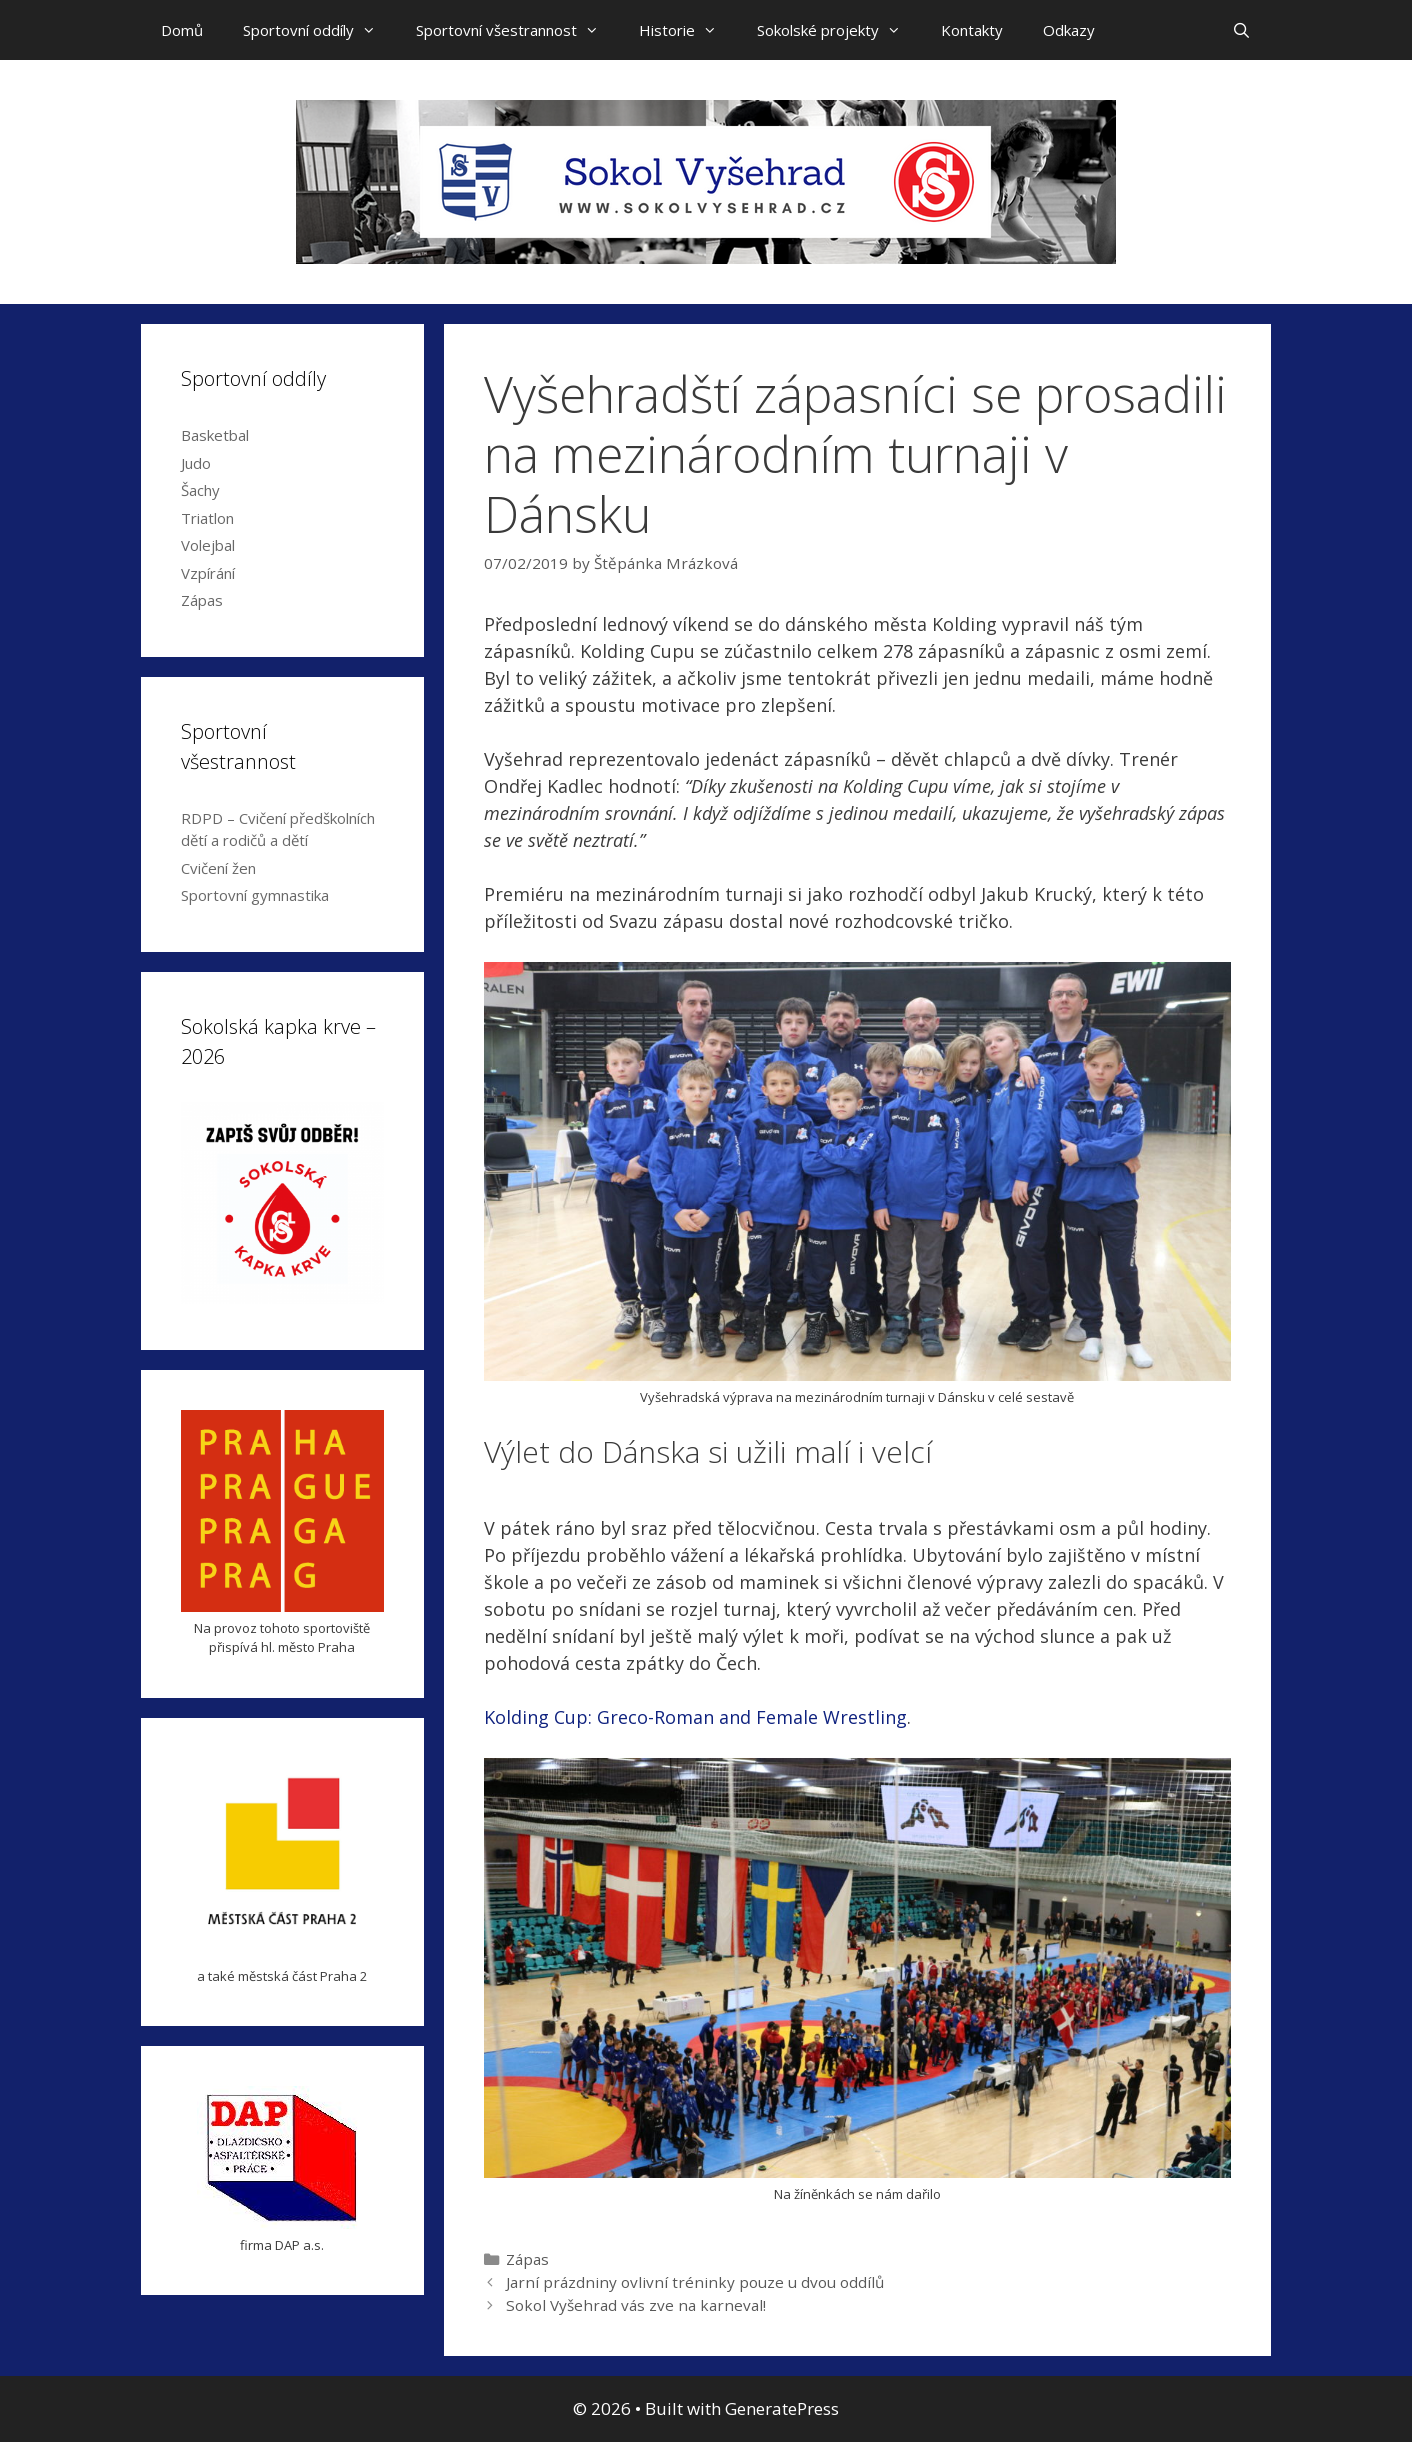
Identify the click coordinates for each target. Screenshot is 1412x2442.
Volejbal (208, 545)
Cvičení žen (218, 868)
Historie (688, 30)
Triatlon (207, 518)
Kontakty (972, 30)
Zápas (527, 2259)
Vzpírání (208, 573)
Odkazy (1069, 30)
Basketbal (215, 435)
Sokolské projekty (839, 30)
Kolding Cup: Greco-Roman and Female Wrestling (695, 1717)
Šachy (200, 490)
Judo (196, 463)
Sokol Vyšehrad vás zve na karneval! (636, 2305)
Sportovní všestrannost (517, 30)
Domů (182, 30)
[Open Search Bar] (1241, 30)
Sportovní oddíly (319, 30)
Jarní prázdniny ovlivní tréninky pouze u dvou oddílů (695, 2282)
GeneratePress (782, 2408)
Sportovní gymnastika (255, 895)
